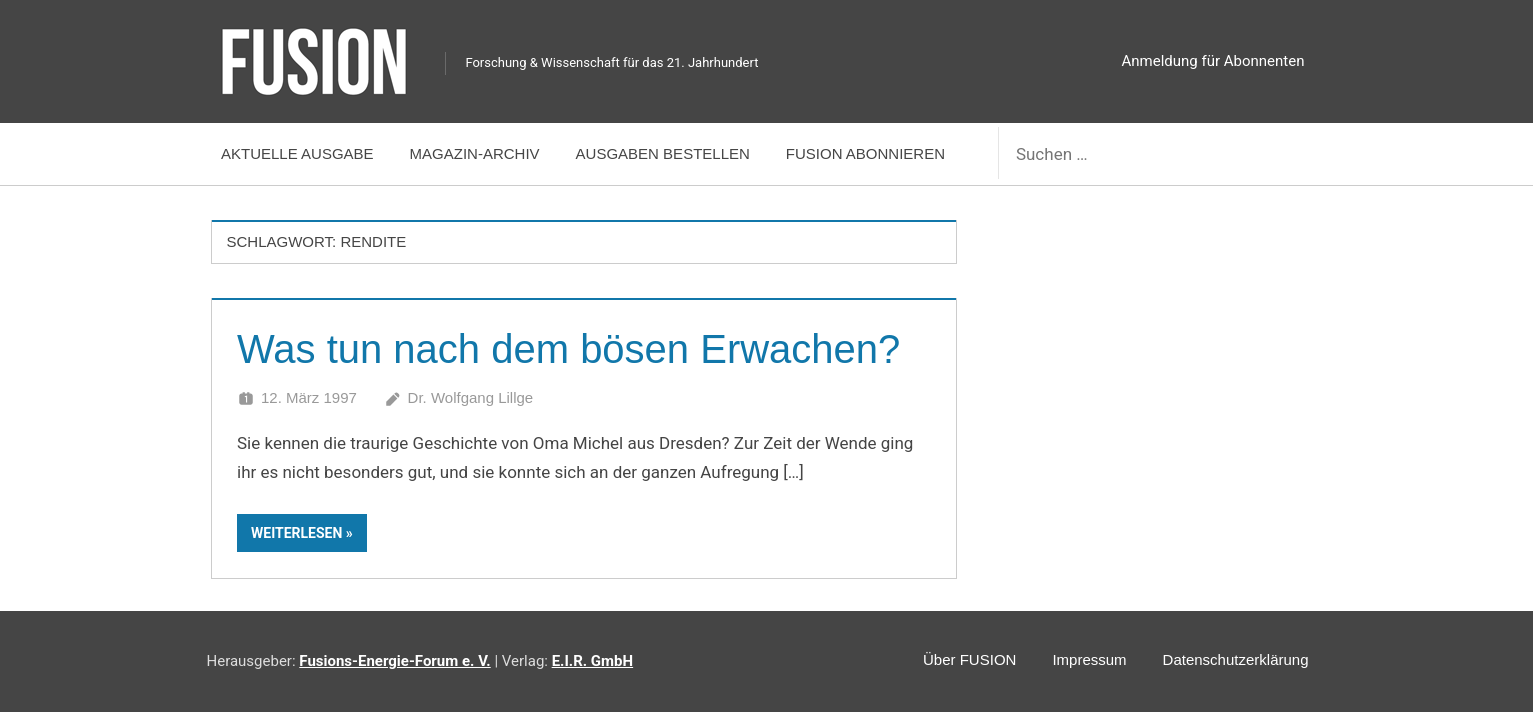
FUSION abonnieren (865, 153)
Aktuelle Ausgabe (297, 153)
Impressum (1089, 659)
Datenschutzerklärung (1236, 659)
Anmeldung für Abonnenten (1213, 61)
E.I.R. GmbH (592, 661)
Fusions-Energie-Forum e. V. (394, 661)
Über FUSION (969, 659)
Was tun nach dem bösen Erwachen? (568, 349)
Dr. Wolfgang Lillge (471, 397)
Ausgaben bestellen (663, 153)
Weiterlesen (296, 533)
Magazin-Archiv (475, 153)
